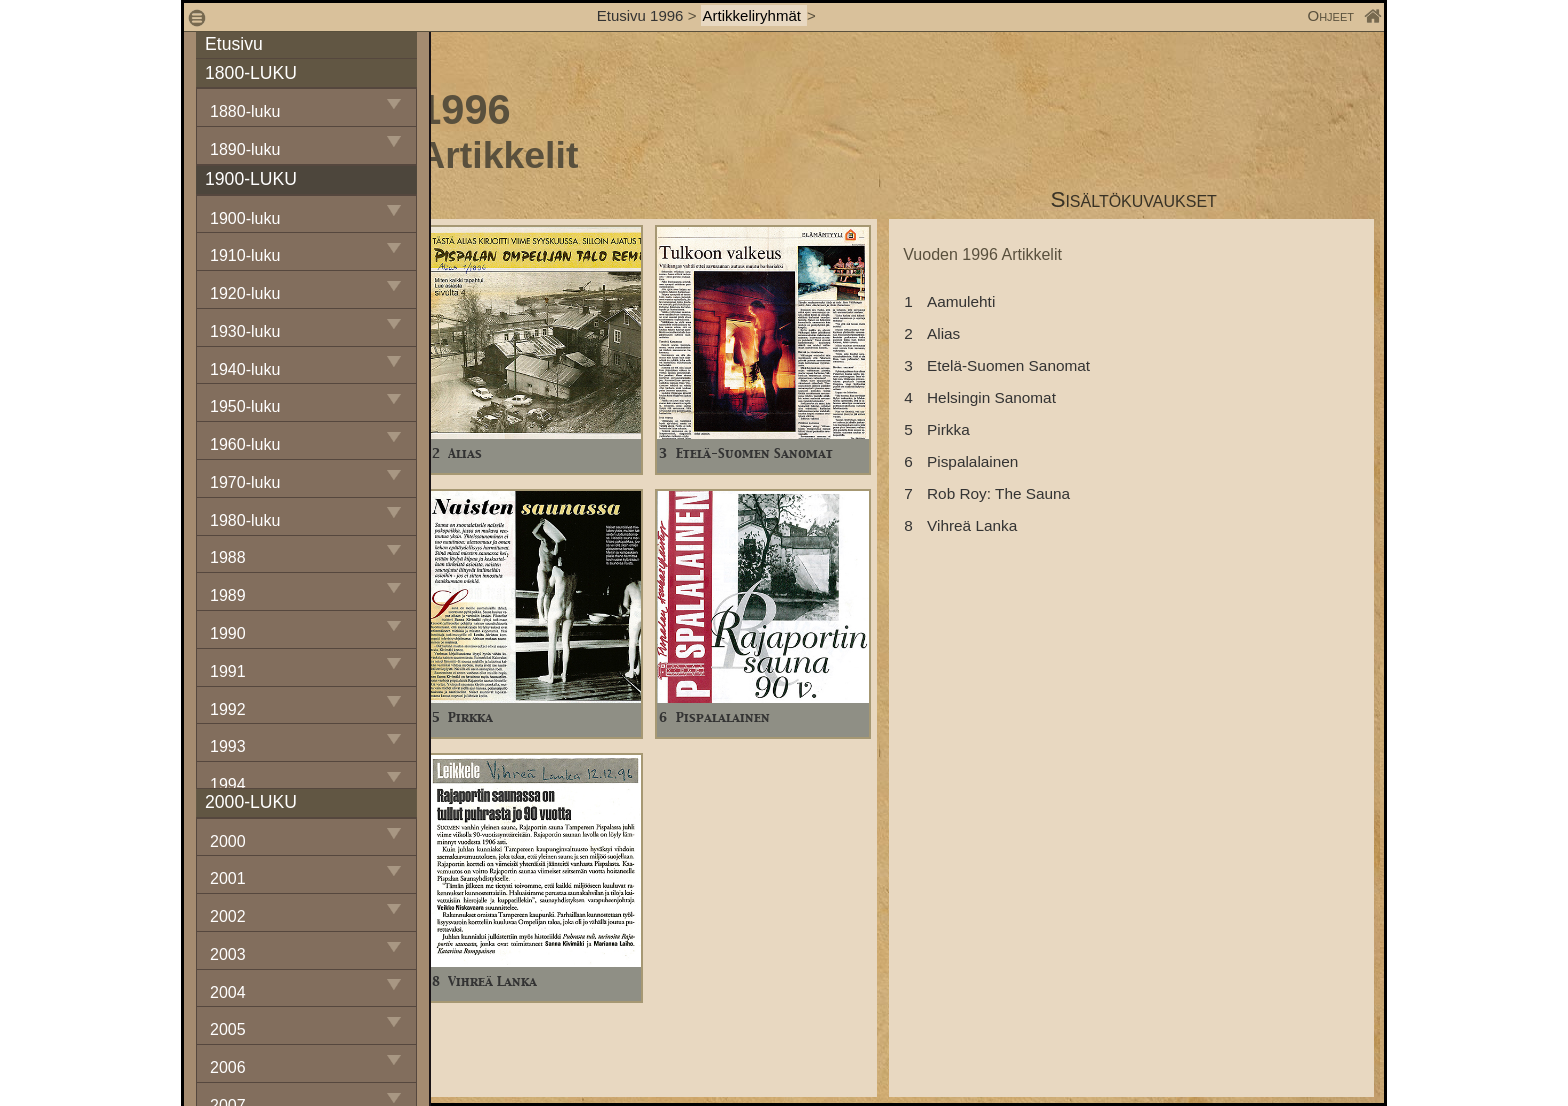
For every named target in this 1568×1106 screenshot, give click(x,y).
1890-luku (245, 149)
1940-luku (245, 369)
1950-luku (245, 406)
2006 (228, 1067)
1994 (228, 784)
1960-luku (245, 444)
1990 (228, 633)
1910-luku (245, 255)
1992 (228, 709)
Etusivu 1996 (640, 15)
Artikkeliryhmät (754, 15)
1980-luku (245, 520)
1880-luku (245, 111)
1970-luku (245, 482)
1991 (228, 671)
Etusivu (234, 44)
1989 (228, 595)
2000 (228, 841)
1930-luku (245, 331)
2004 (228, 992)
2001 (228, 878)
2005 (228, 1029)
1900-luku (245, 218)
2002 (228, 916)
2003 (228, 954)
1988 (228, 557)
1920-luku (245, 293)
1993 (228, 746)
